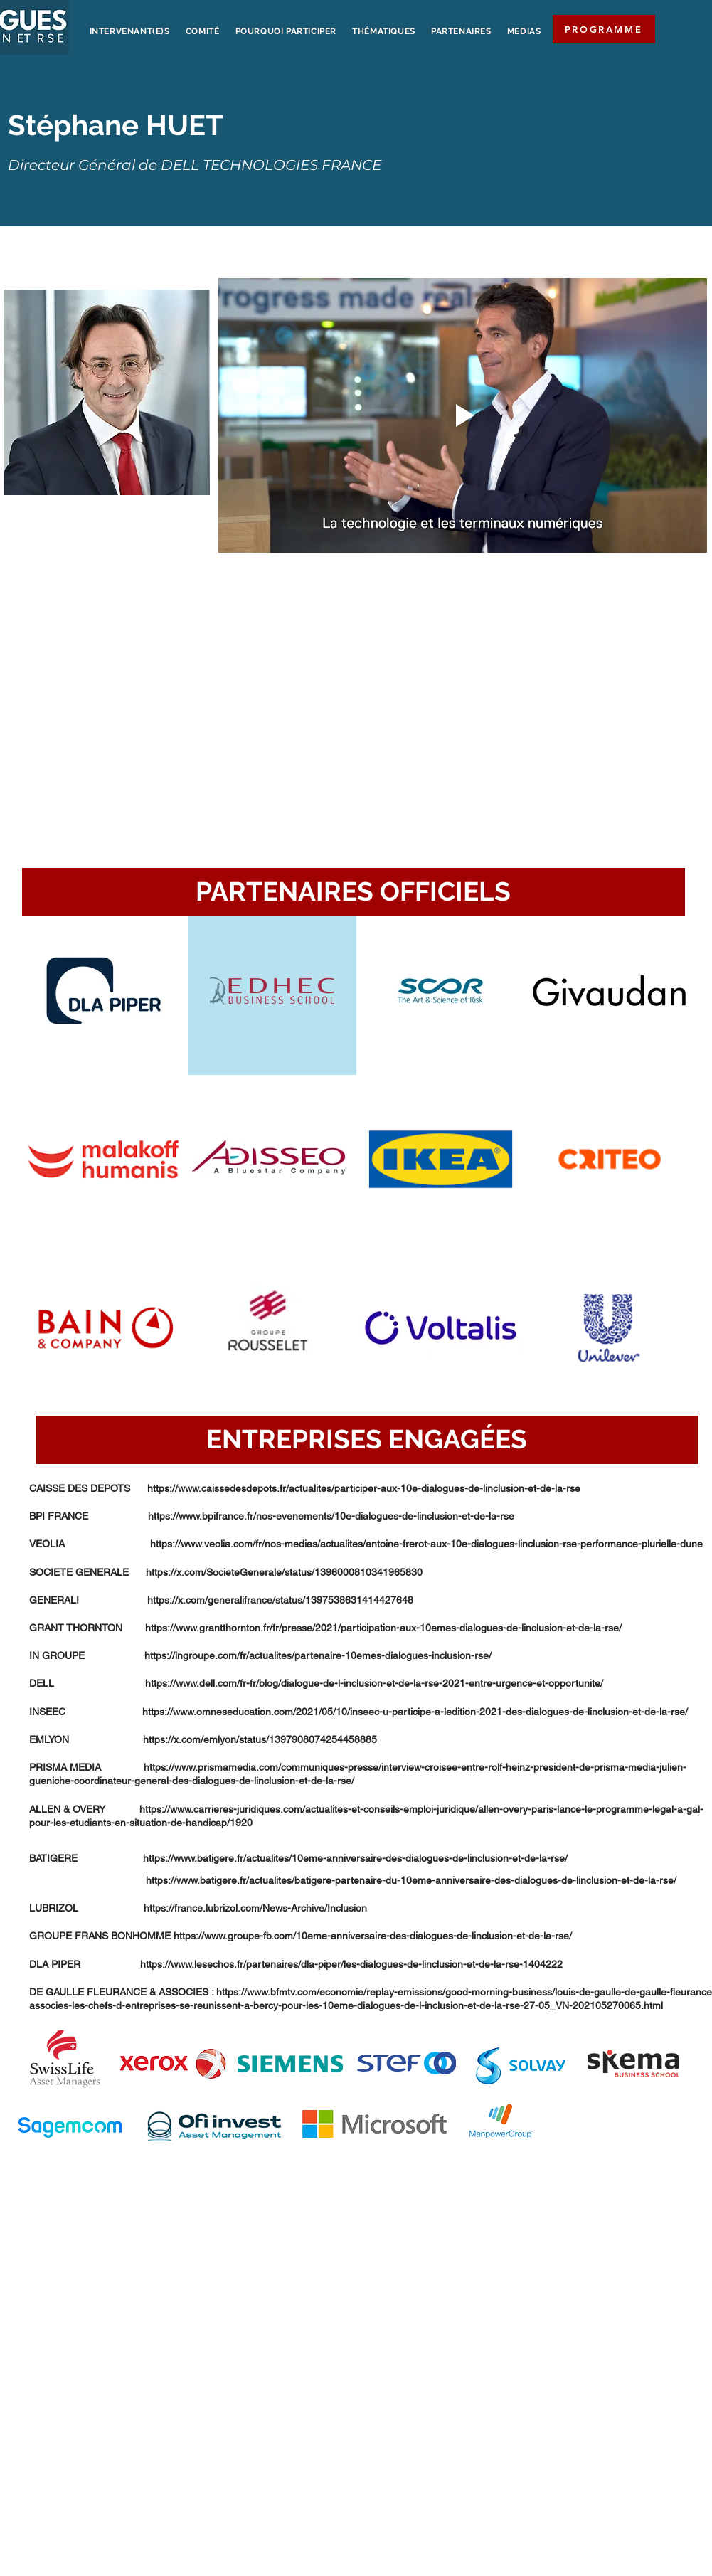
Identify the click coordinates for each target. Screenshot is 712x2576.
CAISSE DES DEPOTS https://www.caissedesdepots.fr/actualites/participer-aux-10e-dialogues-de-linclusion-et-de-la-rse (304, 1488)
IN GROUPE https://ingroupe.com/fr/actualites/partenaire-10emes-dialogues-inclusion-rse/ (260, 1655)
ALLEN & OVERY (84, 1809)
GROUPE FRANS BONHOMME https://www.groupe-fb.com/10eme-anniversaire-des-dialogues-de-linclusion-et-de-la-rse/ (300, 1935)
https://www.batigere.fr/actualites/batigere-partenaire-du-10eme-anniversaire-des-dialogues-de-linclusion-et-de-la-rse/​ (352, 1880)
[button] (353, 892)
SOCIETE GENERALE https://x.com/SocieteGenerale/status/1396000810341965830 (226, 1572)
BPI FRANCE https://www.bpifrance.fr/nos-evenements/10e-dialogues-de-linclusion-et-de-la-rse (271, 1516)
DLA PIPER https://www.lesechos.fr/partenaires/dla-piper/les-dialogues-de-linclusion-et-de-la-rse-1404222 (296, 1964)
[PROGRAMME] (604, 29)
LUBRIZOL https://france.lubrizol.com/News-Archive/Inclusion (198, 1908)
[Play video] (462, 415)
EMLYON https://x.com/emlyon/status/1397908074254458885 (203, 1739)
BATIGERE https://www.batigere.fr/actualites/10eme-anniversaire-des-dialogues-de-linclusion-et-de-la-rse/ (298, 1858)
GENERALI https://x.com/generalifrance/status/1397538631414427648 (221, 1600)
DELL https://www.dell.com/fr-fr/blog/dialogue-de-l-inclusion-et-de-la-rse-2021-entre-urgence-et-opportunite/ (316, 1683)
